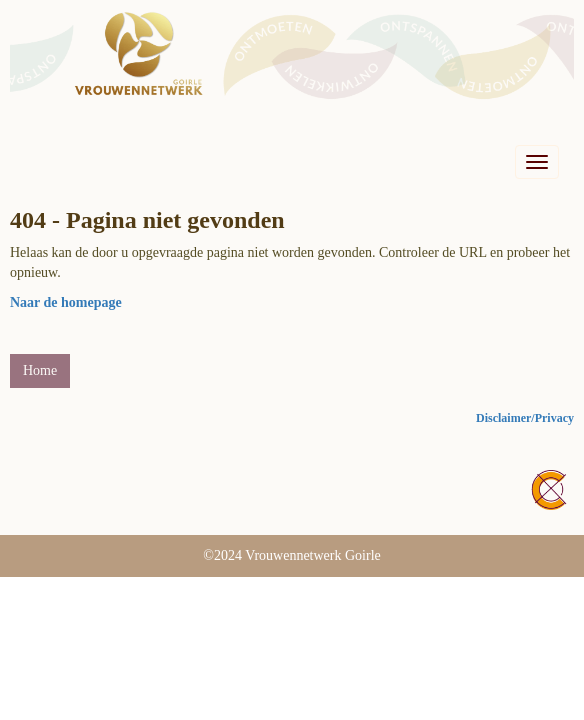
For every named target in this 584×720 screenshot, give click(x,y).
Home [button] (40, 370)
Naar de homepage (66, 302)
